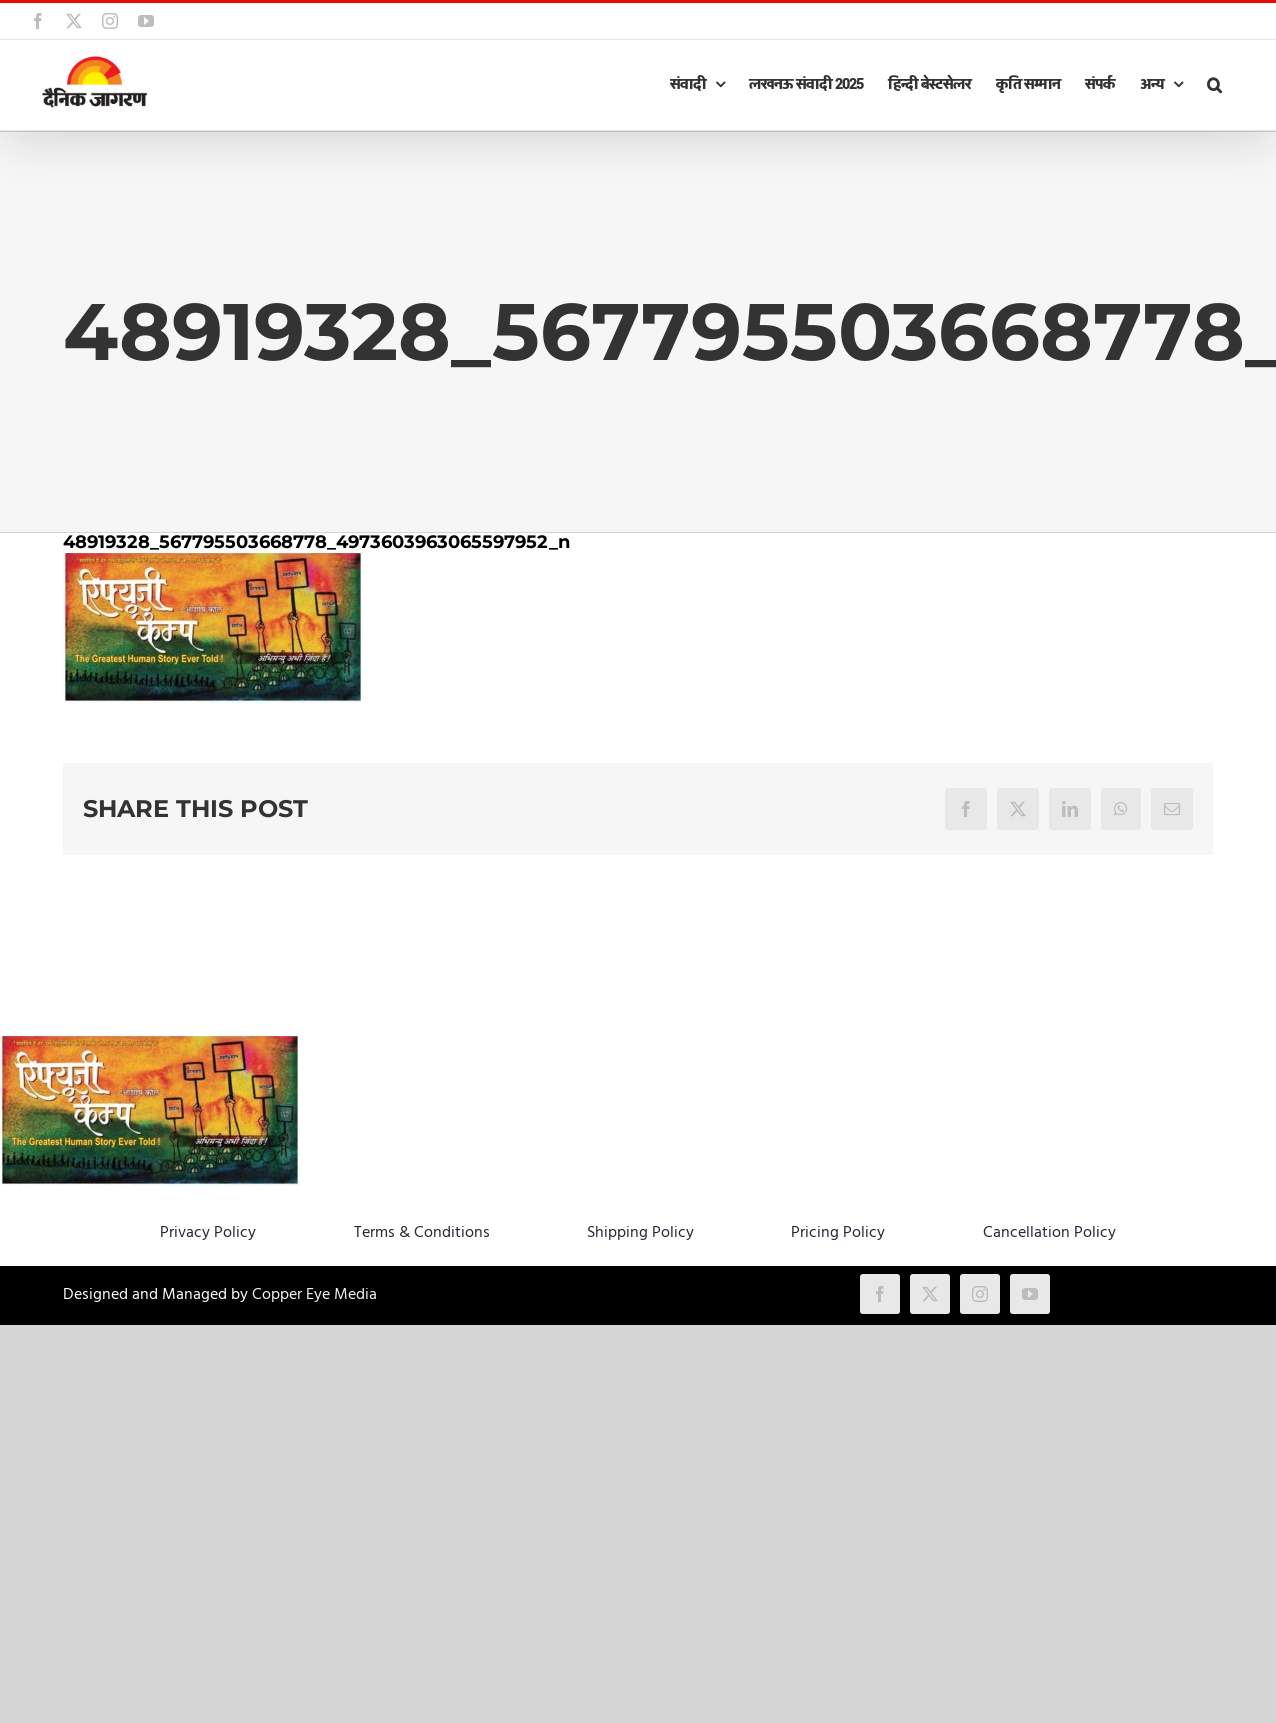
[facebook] (880, 1294)
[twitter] (930, 1294)
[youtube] (1030, 1294)
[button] (1214, 85)
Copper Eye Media (314, 1295)
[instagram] (980, 1294)
